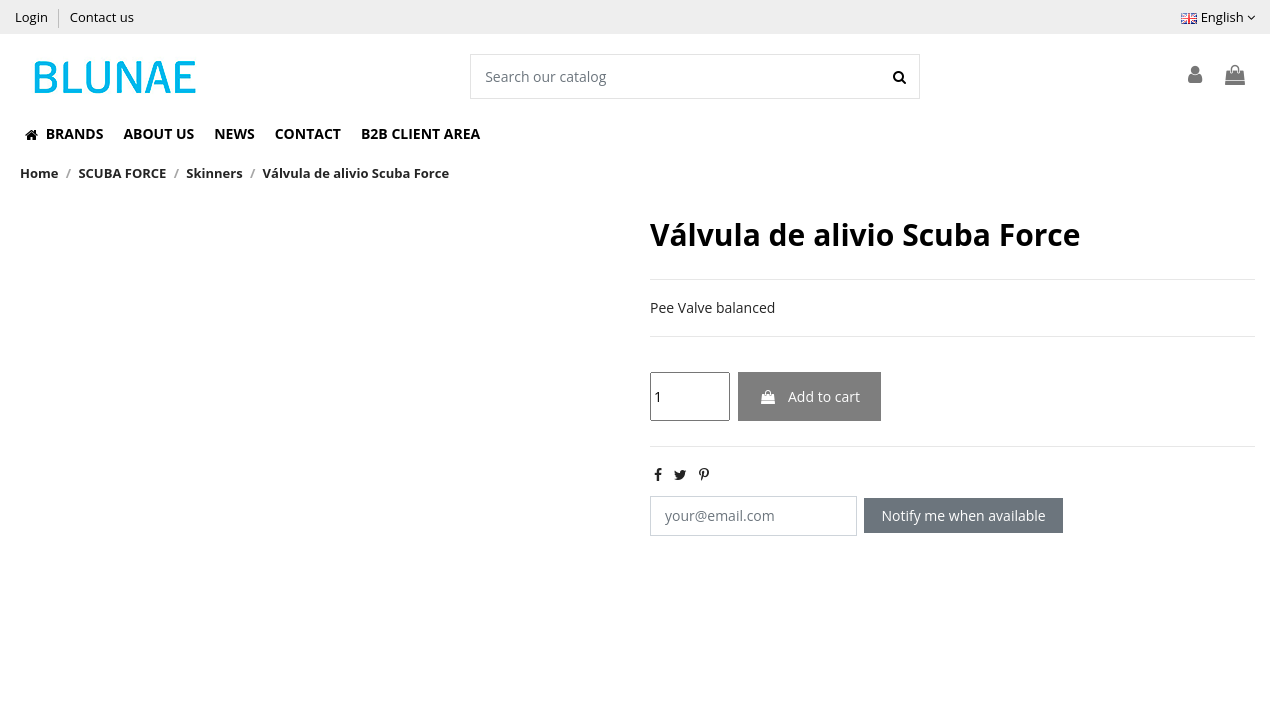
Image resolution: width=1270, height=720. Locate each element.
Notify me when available (964, 515)
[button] (64, 134)
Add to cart (809, 396)
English (1218, 17)
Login (33, 17)
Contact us (102, 17)
